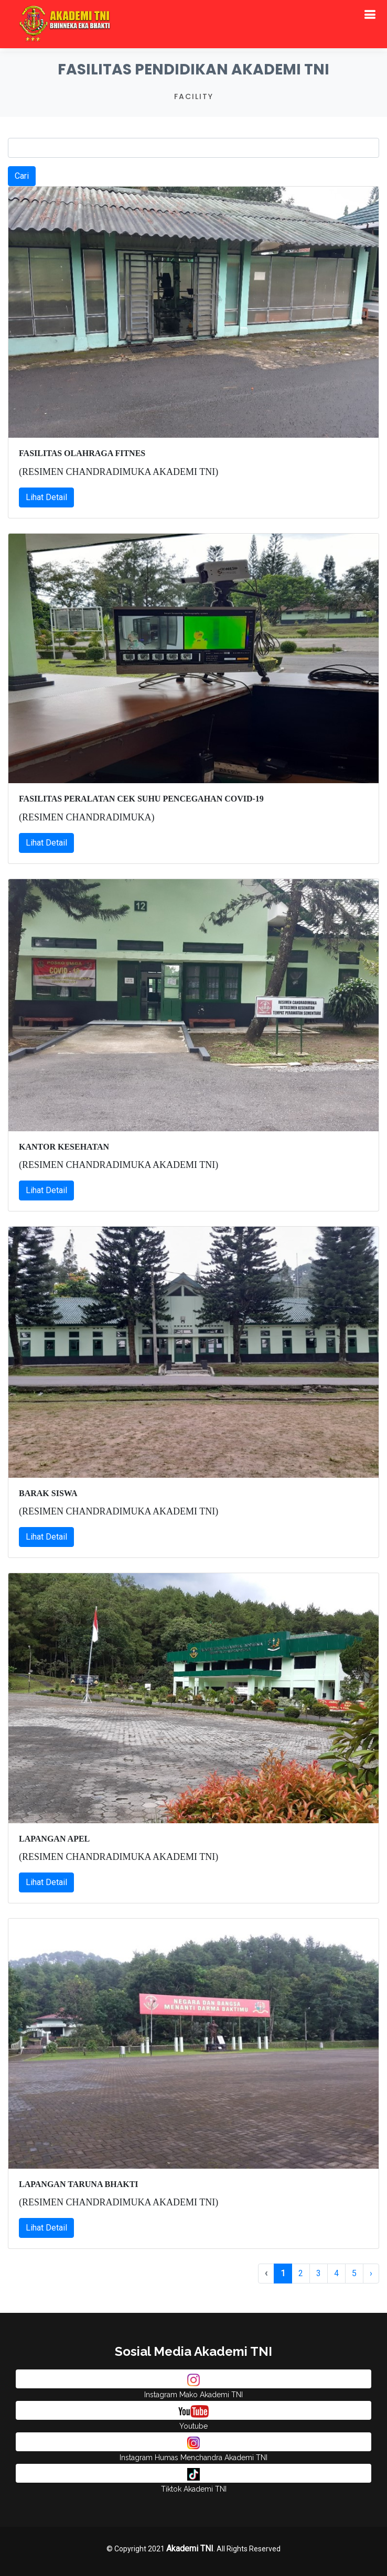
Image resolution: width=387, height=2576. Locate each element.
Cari (22, 176)
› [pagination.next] (371, 2273)
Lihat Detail (46, 497)
